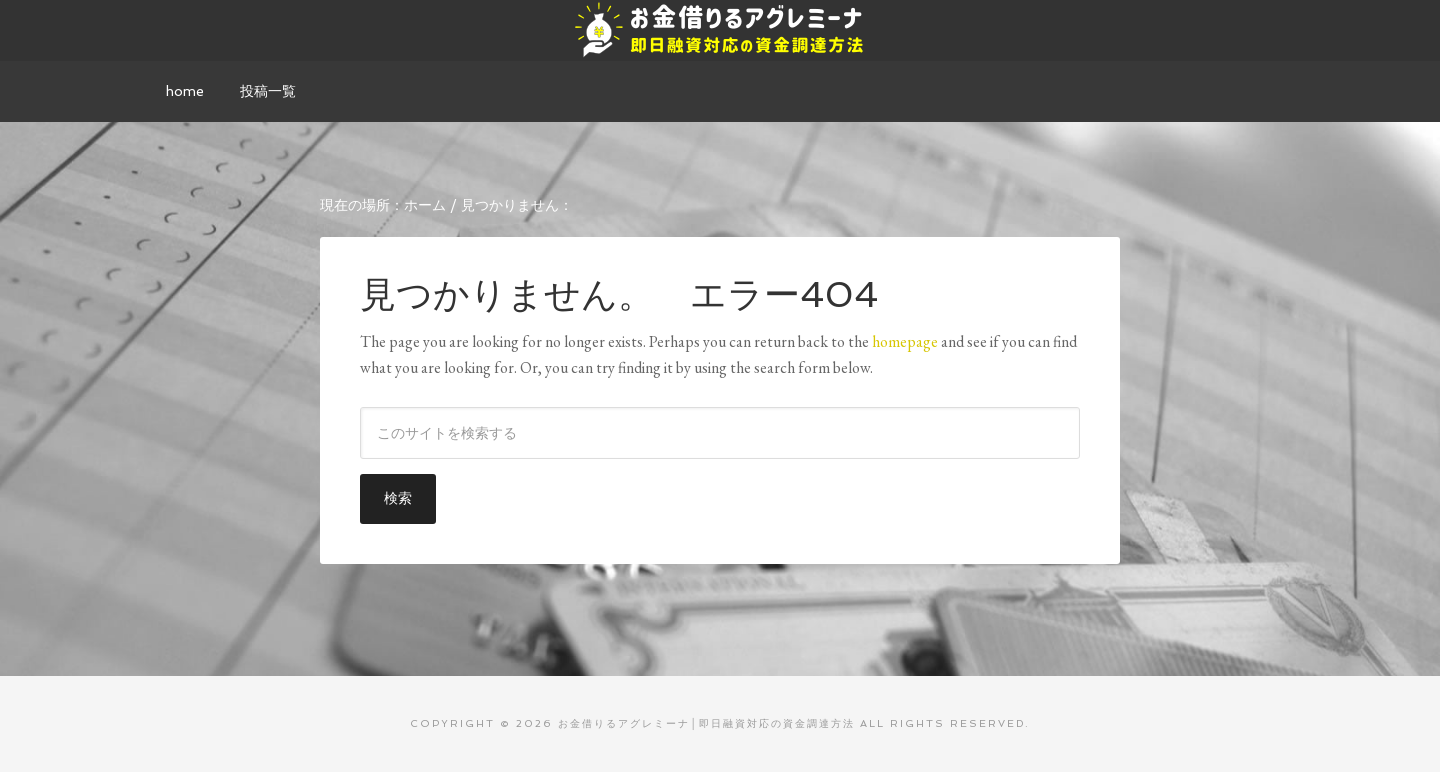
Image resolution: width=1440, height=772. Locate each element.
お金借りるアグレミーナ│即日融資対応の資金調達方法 (720, 30)
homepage (905, 341)
